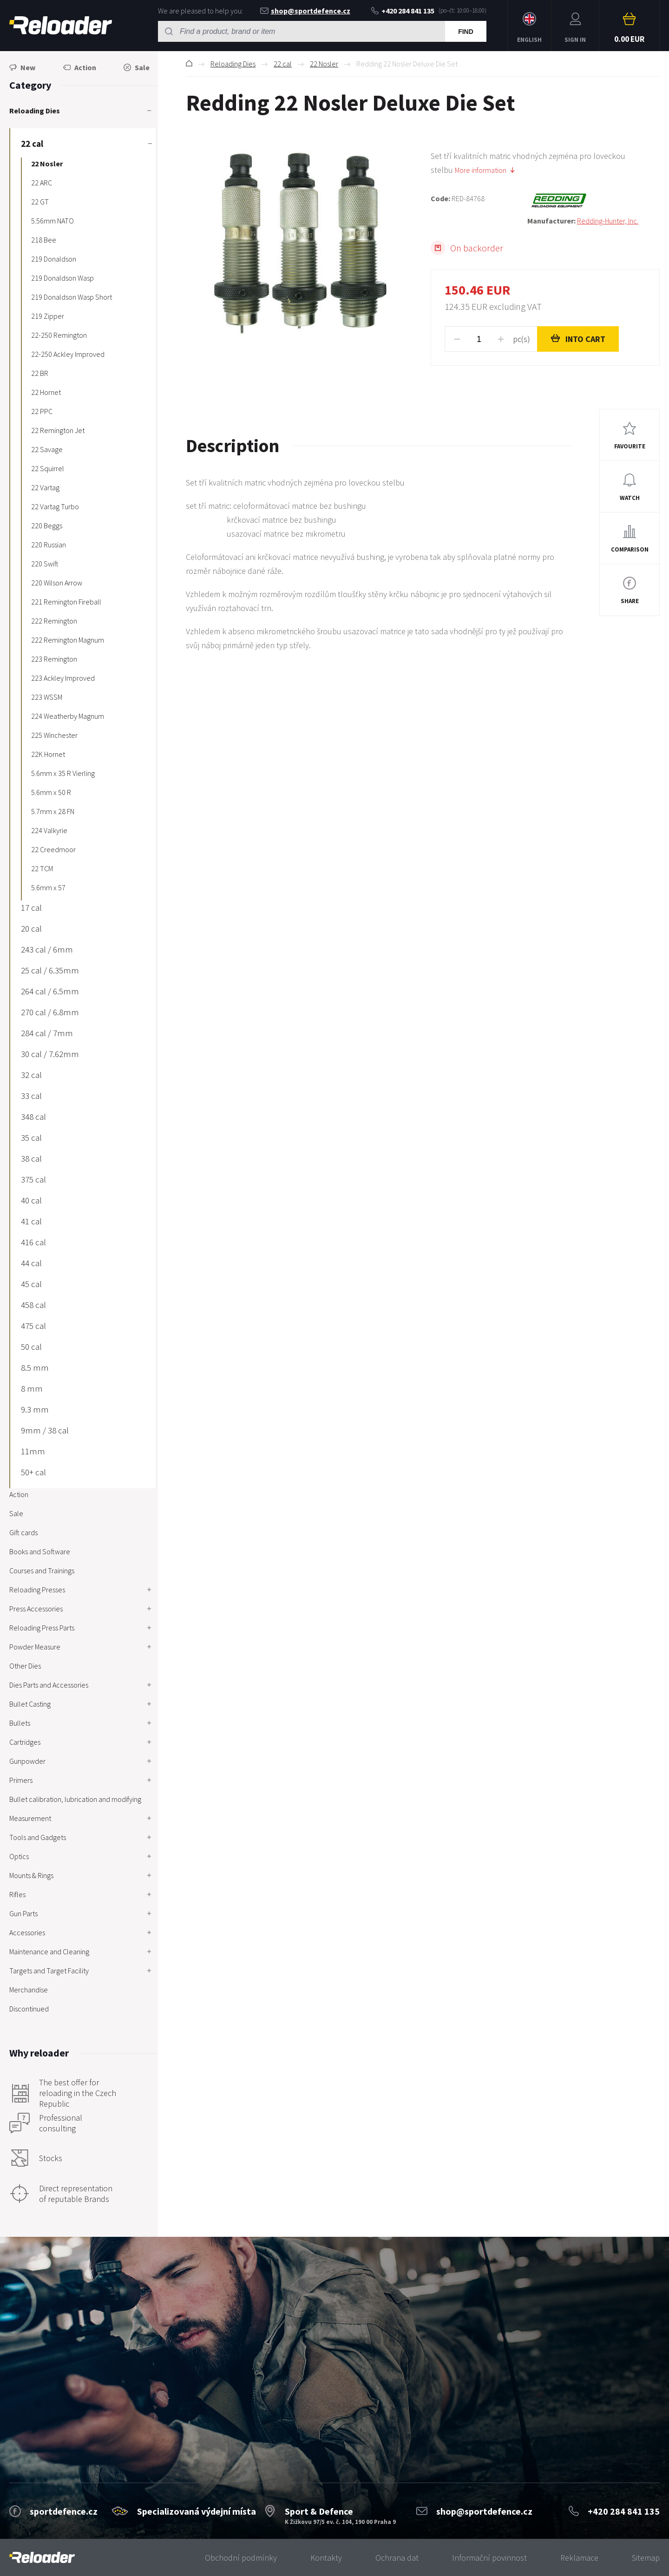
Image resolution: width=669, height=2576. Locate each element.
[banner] (42, 2557)
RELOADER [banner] (60, 25)
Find (465, 31)
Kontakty (326, 2557)
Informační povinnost (489, 2557)
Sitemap (646, 2557)
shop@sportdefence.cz (305, 10)
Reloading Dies (233, 63)
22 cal (283, 63)
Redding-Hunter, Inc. (607, 220)
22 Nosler (324, 63)
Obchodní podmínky (241, 2557)
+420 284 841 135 (402, 10)
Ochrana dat (397, 2557)
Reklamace (579, 2557)
